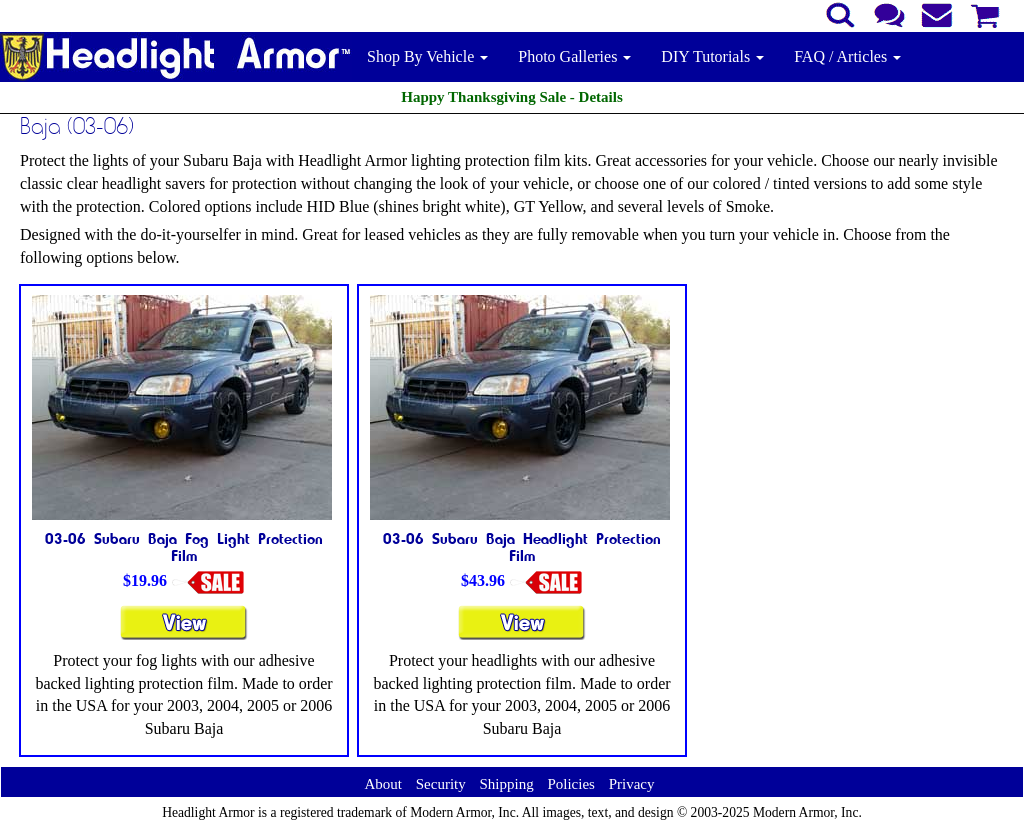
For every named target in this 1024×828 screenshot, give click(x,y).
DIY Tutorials (712, 56)
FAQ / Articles (847, 56)
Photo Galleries (574, 56)
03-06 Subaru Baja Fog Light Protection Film (184, 547)
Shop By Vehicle (427, 56)
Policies (571, 784)
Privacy (632, 784)
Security (441, 784)
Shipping (506, 784)
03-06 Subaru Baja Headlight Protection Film (522, 547)
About (383, 784)
